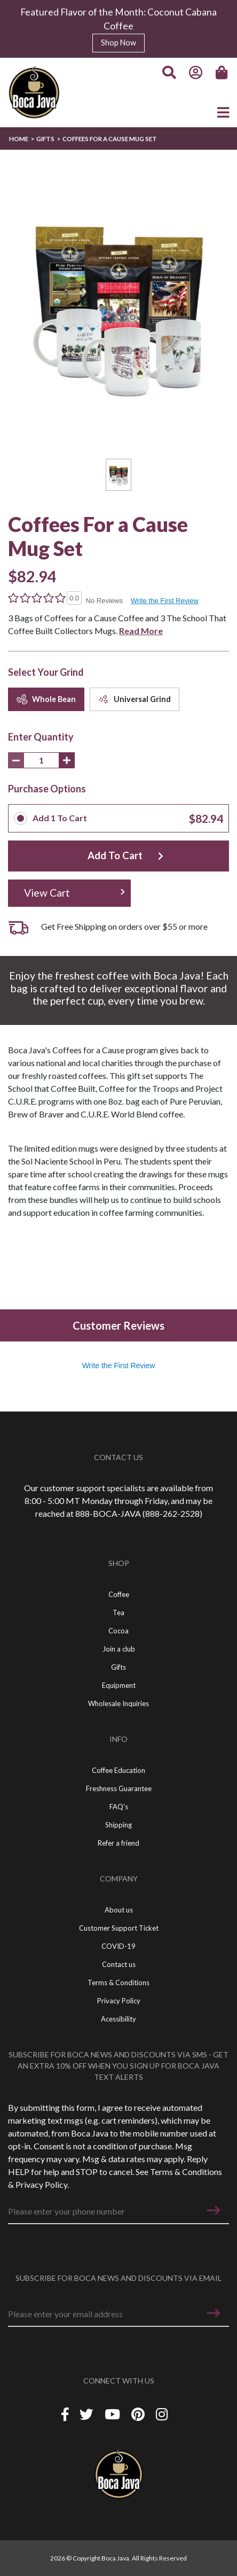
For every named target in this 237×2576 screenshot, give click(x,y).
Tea (118, 1612)
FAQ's (118, 1806)
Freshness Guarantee (119, 1788)
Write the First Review (165, 601)
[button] (213, 2210)
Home (18, 138)
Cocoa (118, 1630)
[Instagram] (162, 2414)
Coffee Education (118, 1770)
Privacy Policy (41, 2184)
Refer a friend (118, 1843)
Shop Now (118, 42)
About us (119, 1910)
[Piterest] (139, 2414)
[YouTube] (114, 2414)
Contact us (119, 1964)
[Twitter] (88, 2414)
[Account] (196, 73)
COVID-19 (118, 1946)
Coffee (118, 1594)
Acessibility (118, 2019)
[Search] (169, 73)
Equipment (119, 1685)
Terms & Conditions (186, 2171)
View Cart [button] (47, 892)
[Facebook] (65, 2414)
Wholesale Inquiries (118, 1703)
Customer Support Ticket (119, 1928)
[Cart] (223, 73)
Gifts (45, 138)
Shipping (118, 1825)
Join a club (118, 1649)
